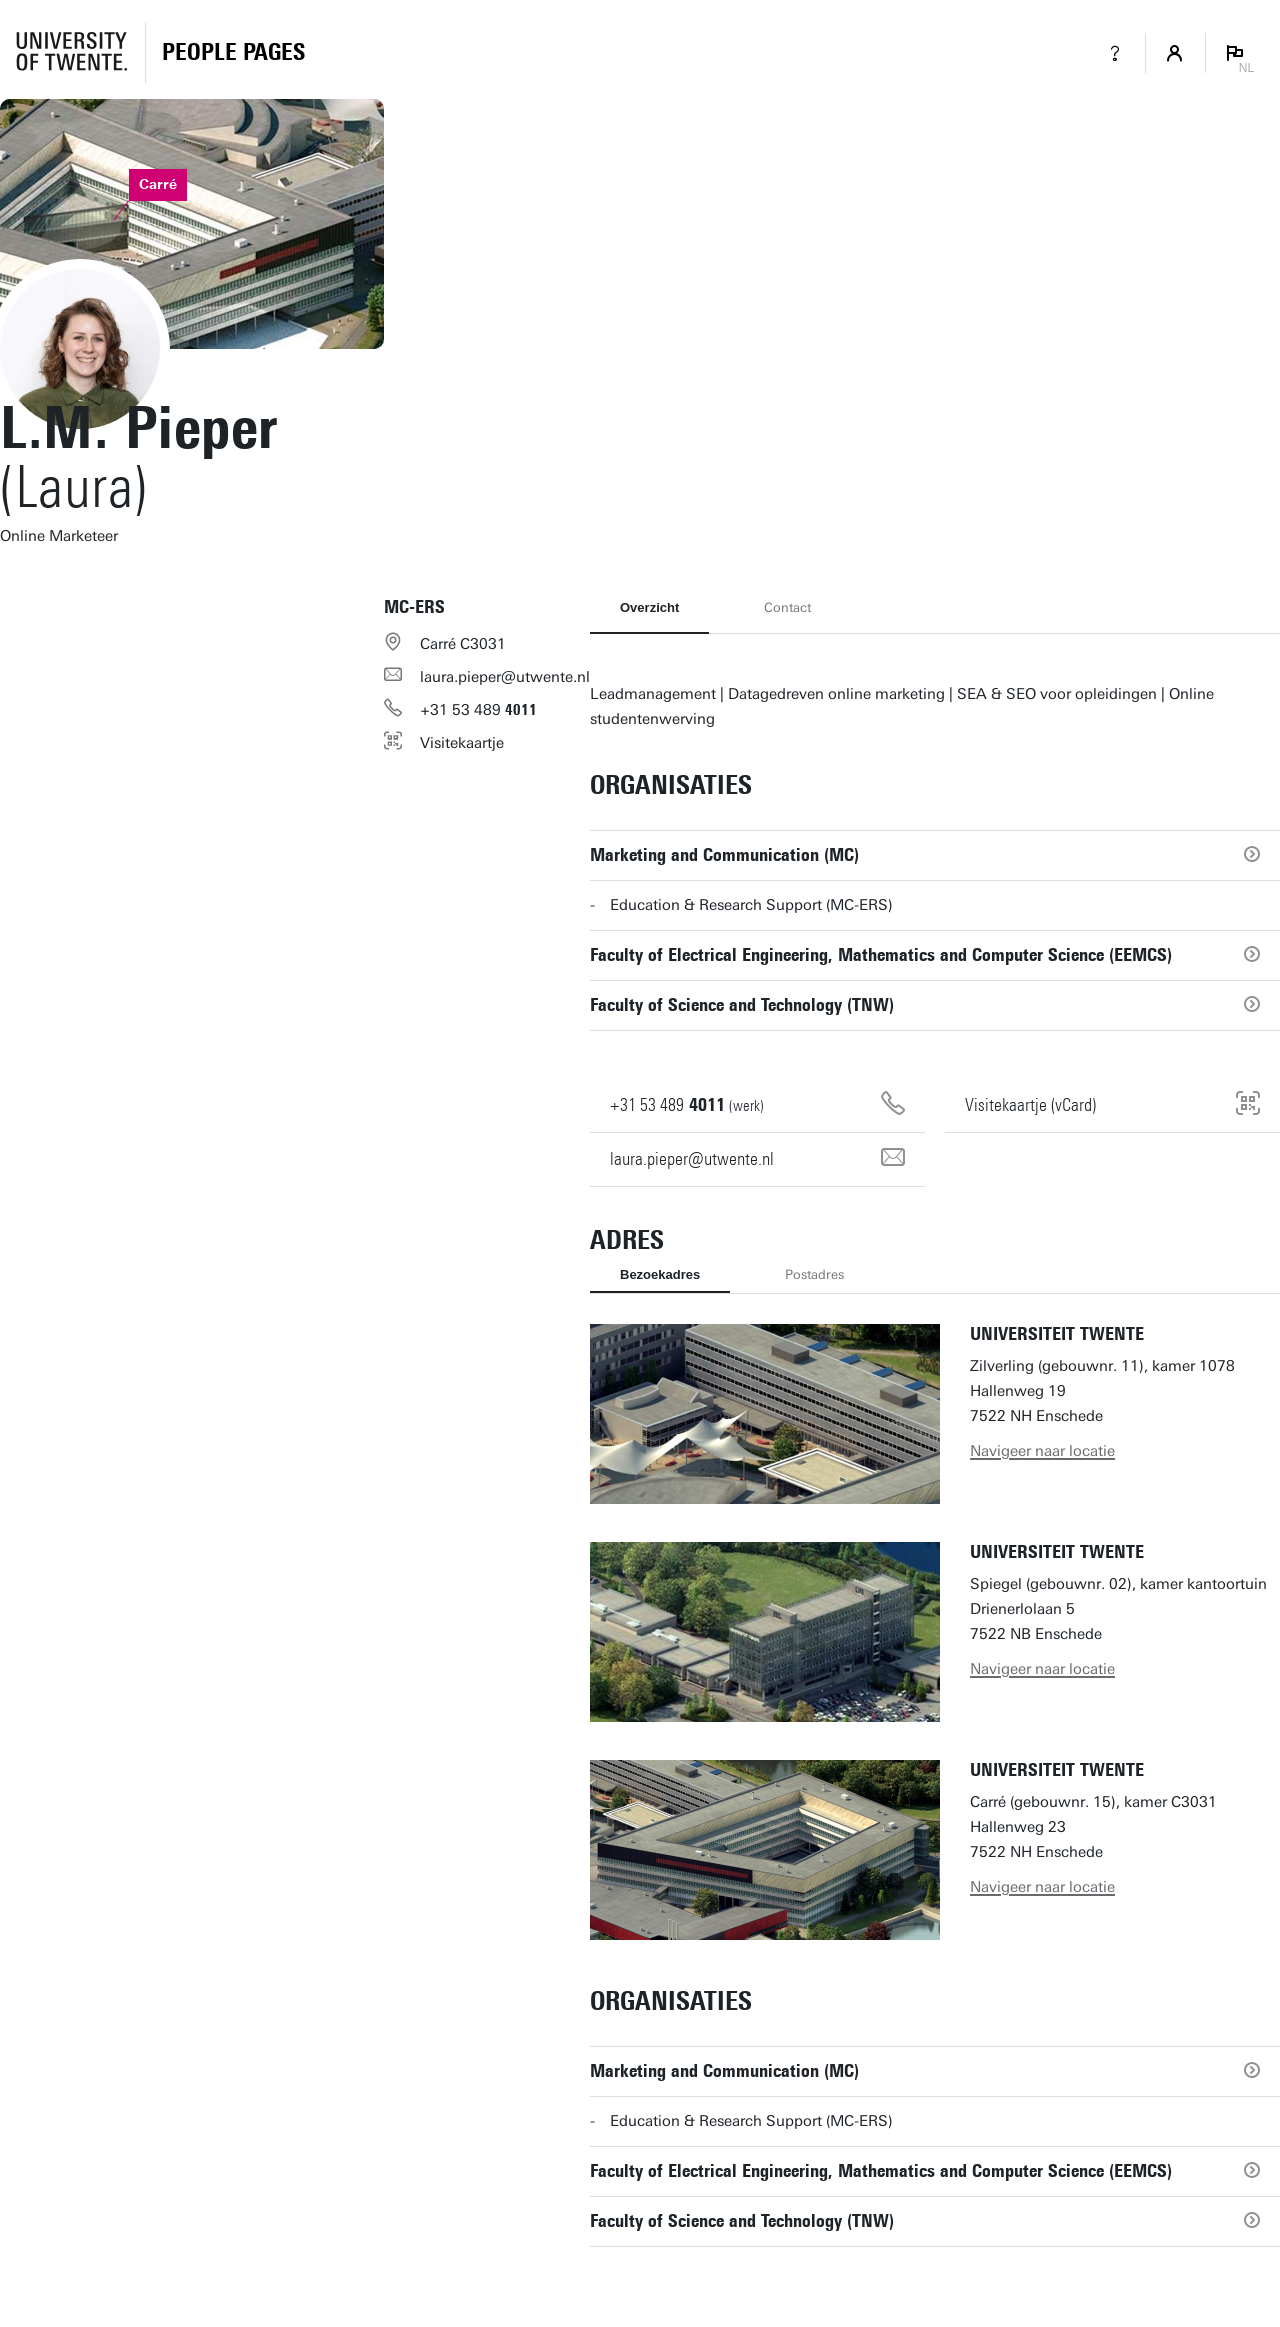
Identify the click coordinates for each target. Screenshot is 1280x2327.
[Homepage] (233, 53)
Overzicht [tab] (649, 607)
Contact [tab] (787, 607)
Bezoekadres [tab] (660, 1274)
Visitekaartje (462, 743)
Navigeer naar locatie (1042, 1451)
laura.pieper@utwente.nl (505, 677)
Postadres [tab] (814, 1274)
